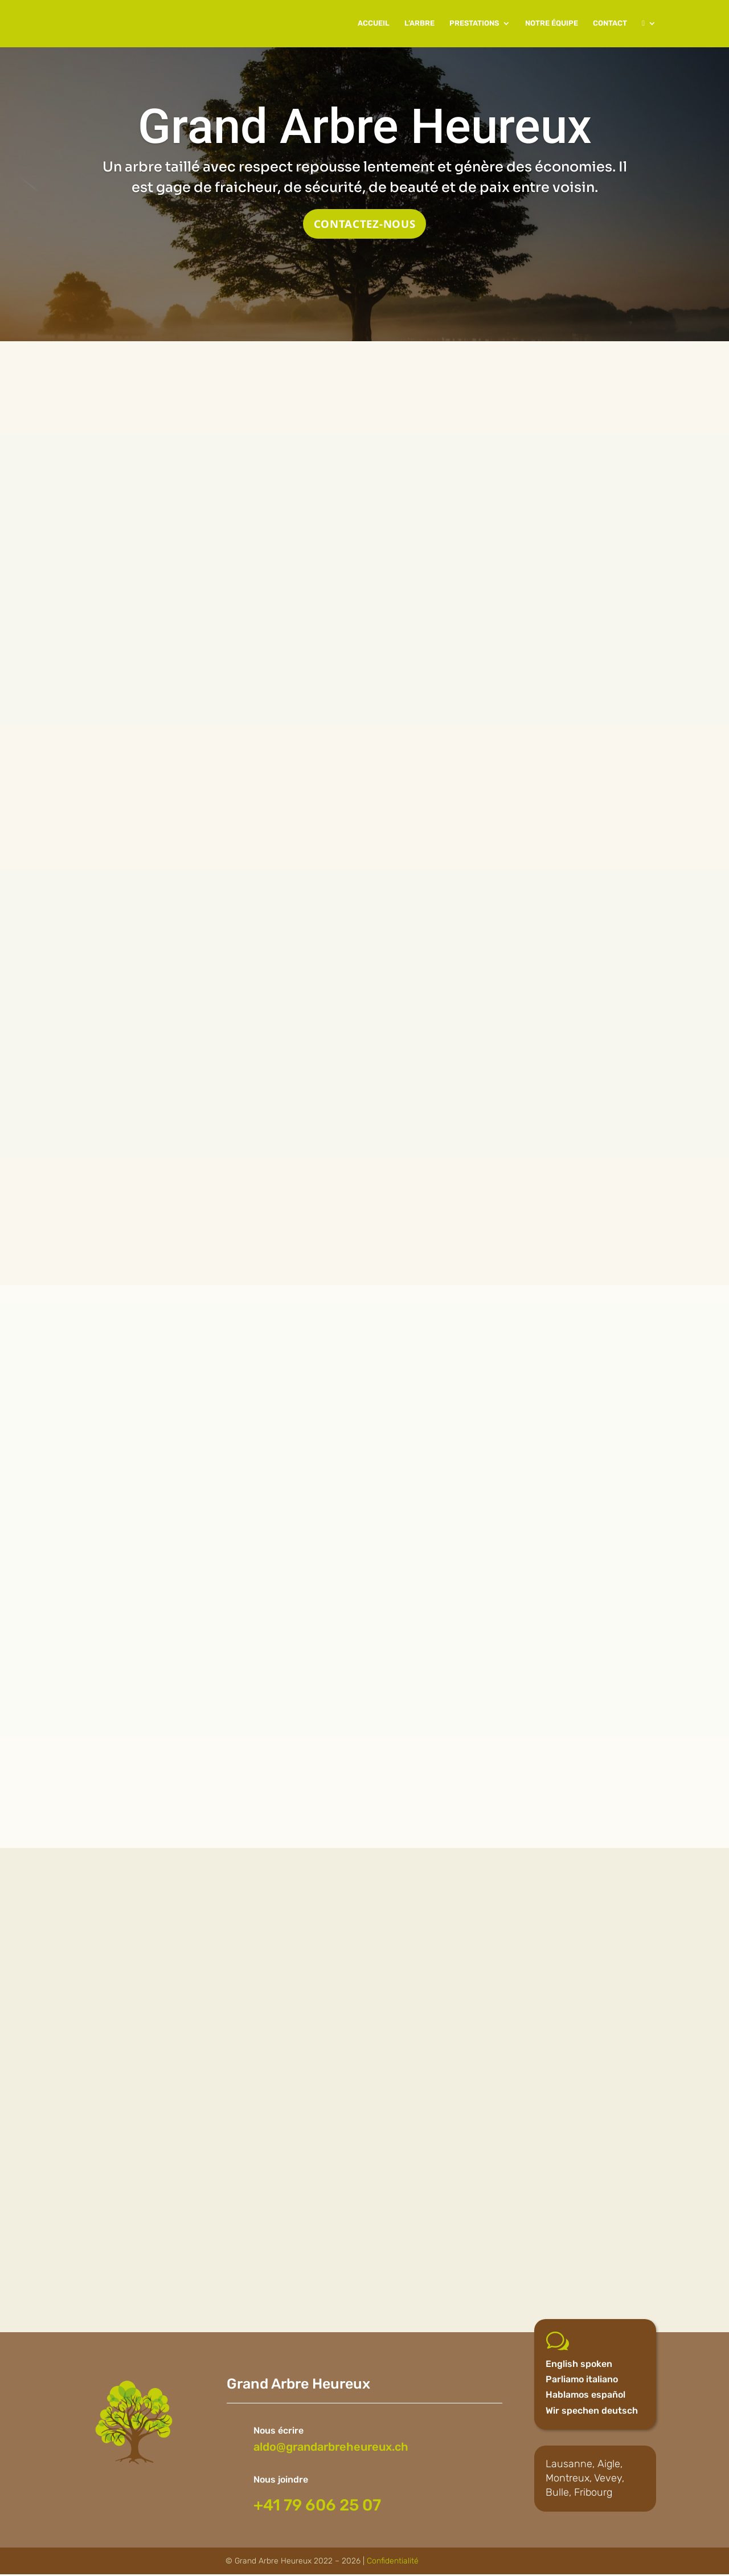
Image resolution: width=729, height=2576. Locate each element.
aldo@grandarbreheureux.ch (330, 2448)
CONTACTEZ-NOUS (364, 224)
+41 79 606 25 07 (317, 2506)
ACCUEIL (374, 24)
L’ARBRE (419, 24)
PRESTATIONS (474, 24)
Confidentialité (393, 2562)
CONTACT (610, 24)
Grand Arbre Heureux (365, 126)
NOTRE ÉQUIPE (551, 24)
